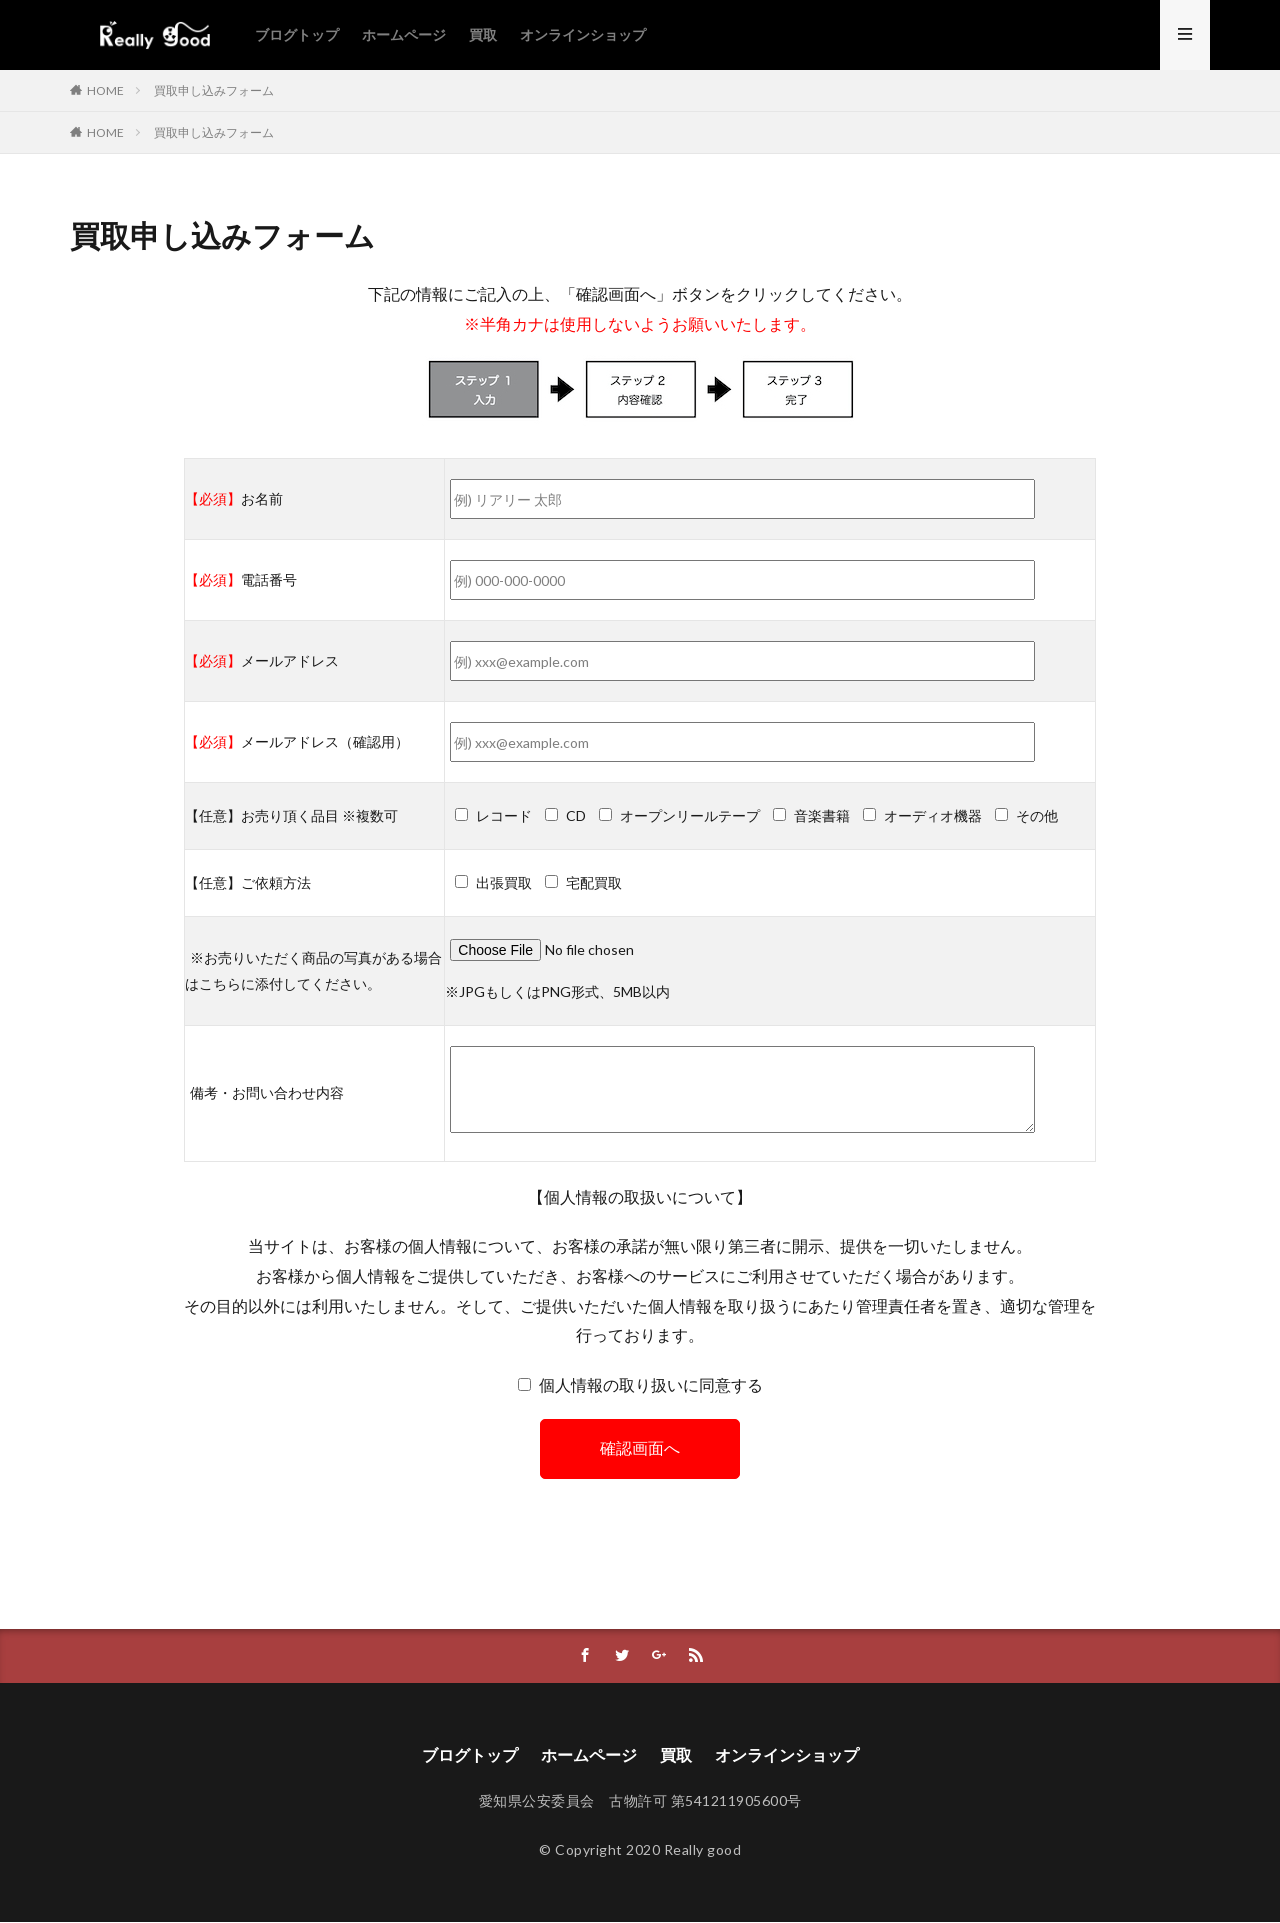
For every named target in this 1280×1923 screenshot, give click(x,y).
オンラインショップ (583, 34)
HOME (105, 90)
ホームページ (404, 34)
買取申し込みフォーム (214, 90)
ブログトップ (297, 34)
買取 (483, 34)
